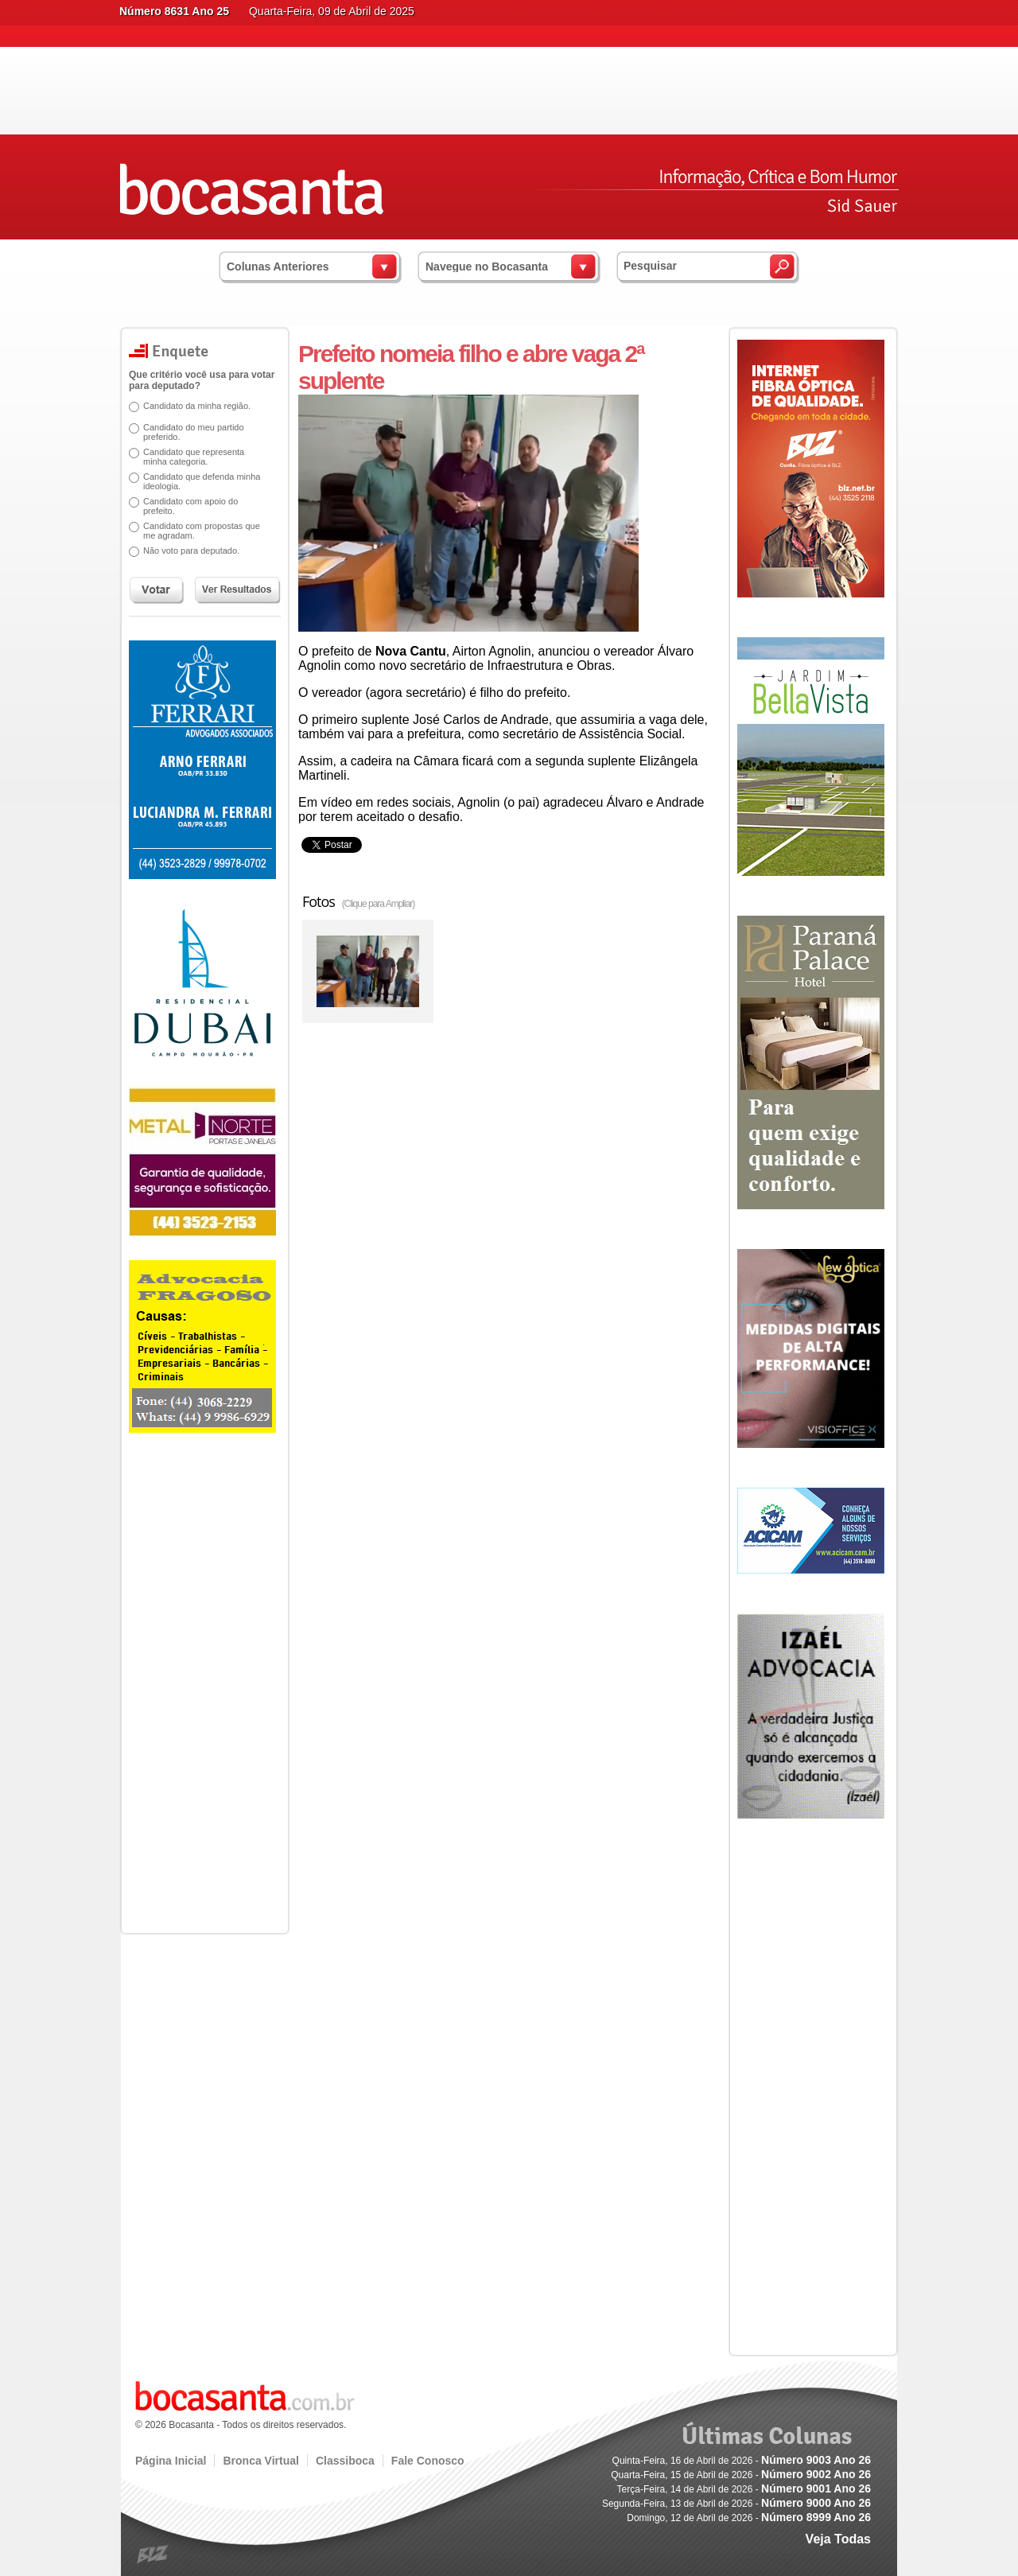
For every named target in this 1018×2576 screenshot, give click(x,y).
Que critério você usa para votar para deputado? (196, 380)
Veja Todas (838, 2539)
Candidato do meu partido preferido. (188, 432)
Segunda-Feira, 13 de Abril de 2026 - (736, 2503)
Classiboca (345, 2460)
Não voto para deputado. (186, 550)
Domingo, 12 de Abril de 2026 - (749, 2517)
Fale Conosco (427, 2460)
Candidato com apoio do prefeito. (185, 506)
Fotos (358, 901)
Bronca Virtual (260, 2460)
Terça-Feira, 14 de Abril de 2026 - (744, 2489)
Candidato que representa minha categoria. (188, 456)
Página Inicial (170, 2460)
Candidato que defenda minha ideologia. (196, 481)
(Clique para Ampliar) (378, 903)
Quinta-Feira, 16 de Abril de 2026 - (741, 2460)
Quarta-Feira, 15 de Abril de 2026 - (741, 2475)
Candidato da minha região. (191, 406)
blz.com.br (153, 2554)
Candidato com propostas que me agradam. (196, 530)
